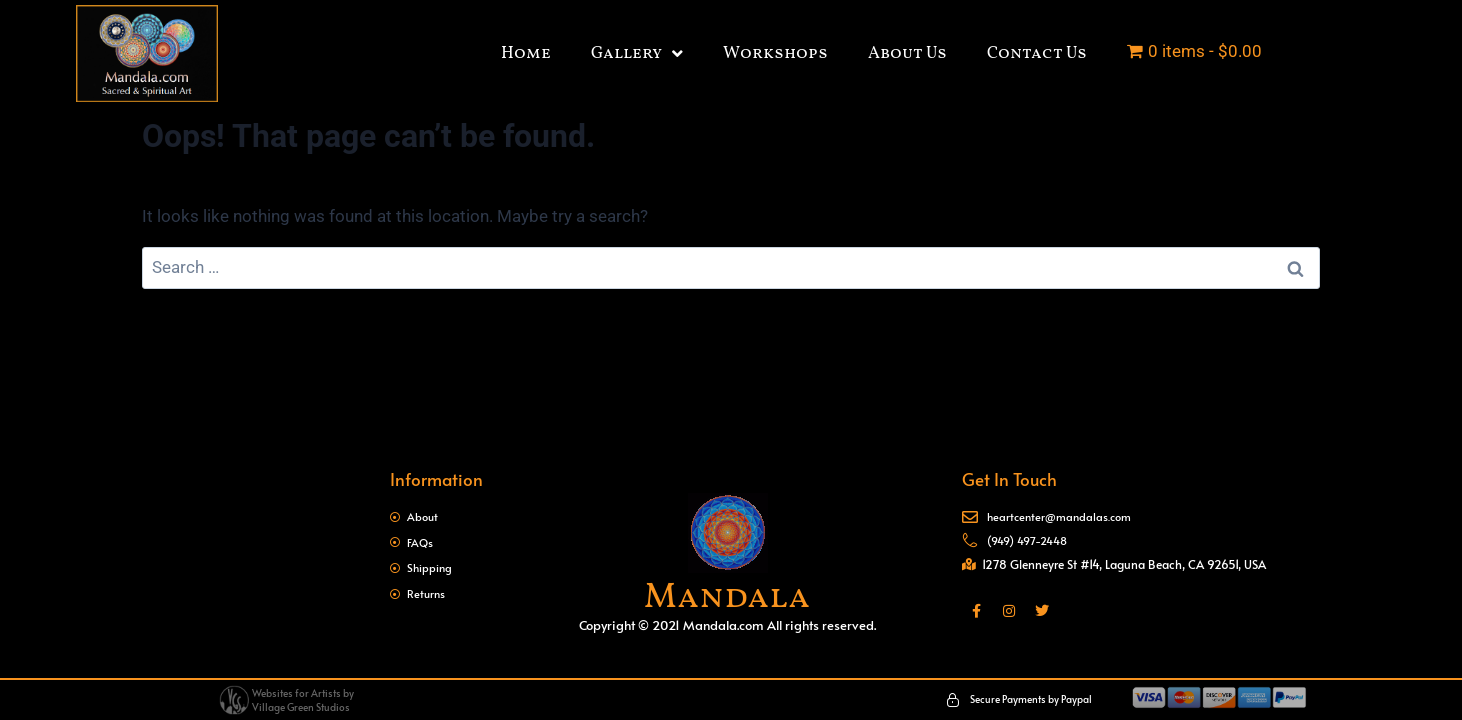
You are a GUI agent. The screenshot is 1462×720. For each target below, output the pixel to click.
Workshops (775, 53)
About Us (907, 53)
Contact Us (1037, 53)
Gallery (637, 53)
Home (526, 53)
